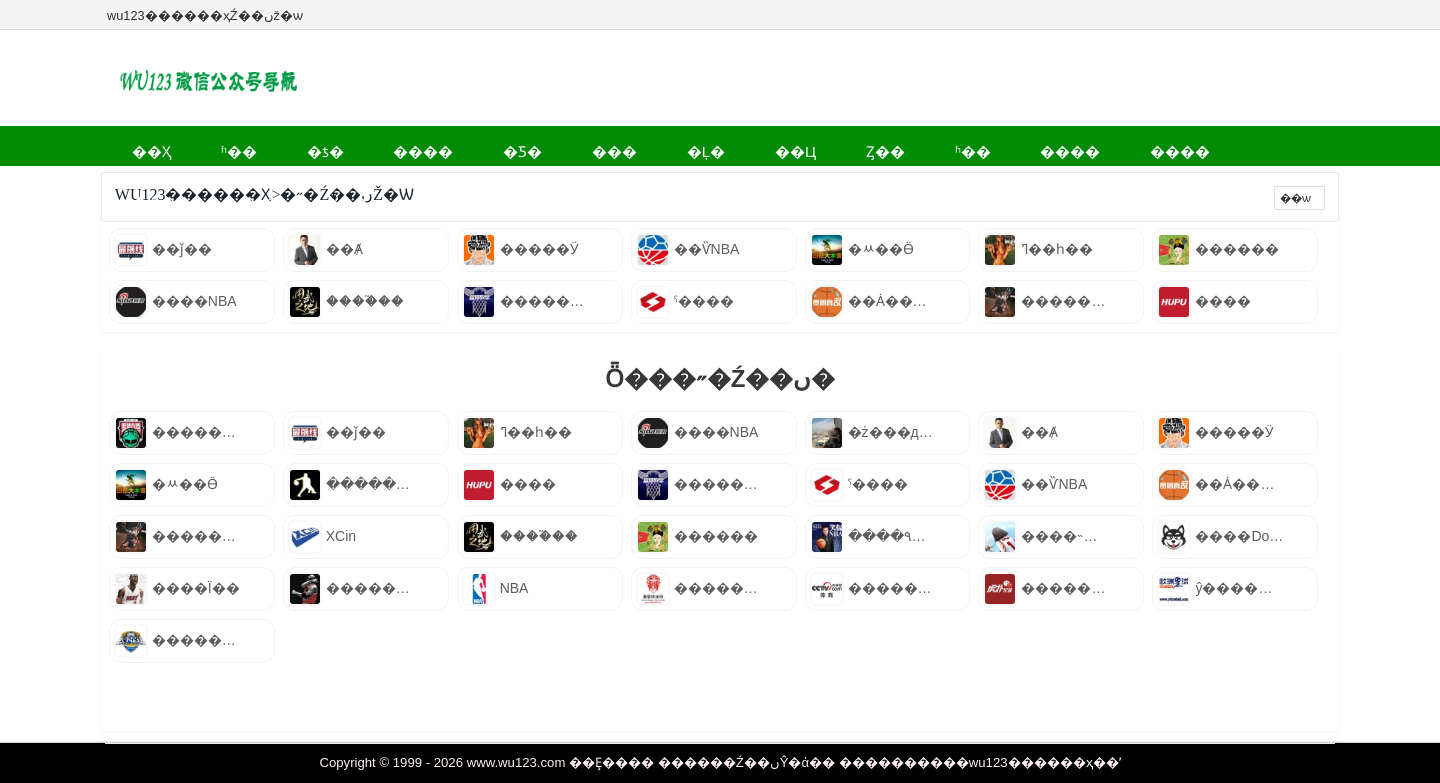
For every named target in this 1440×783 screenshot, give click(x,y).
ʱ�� (207, 145)
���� (352, 145)
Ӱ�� (1185, 145)
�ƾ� (273, 145)
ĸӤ (381, 184)
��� (503, 145)
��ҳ (141, 145)
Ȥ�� (711, 145)
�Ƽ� (432, 145)
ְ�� (432, 184)
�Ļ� (574, 145)
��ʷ (494, 184)
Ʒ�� (561, 184)
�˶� (1118, 145)
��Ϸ (325, 184)
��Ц (643, 145)
